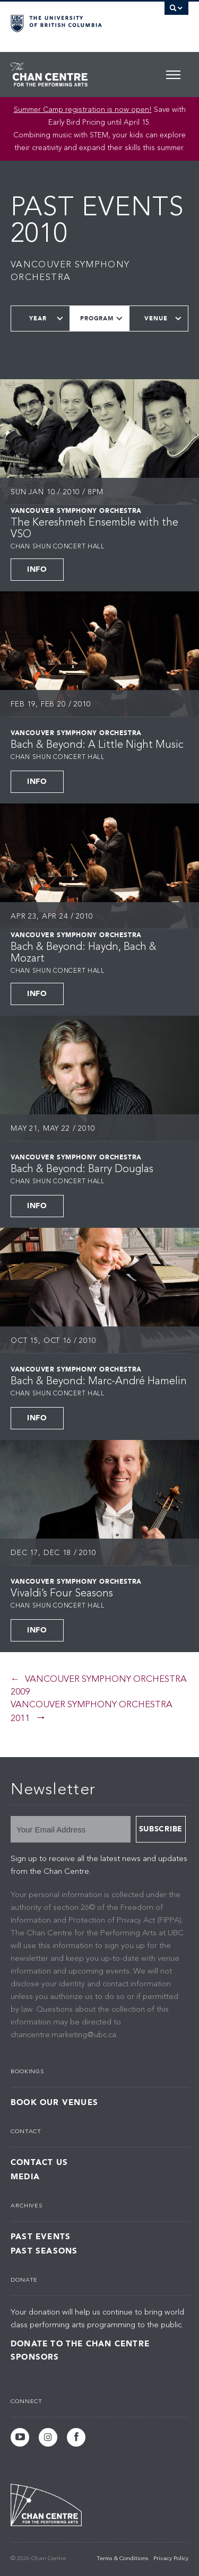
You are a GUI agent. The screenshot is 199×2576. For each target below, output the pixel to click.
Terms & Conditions (122, 2559)
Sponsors (35, 2357)
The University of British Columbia (73, 22)
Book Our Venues (54, 2102)
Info (37, 569)
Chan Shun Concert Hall (58, 547)
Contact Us (39, 2162)
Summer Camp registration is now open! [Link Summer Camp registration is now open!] (83, 109)
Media (25, 2176)
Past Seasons (44, 2251)
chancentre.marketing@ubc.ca (63, 2035)
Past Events (41, 2236)
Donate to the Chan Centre (80, 2343)
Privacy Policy (170, 2559)
